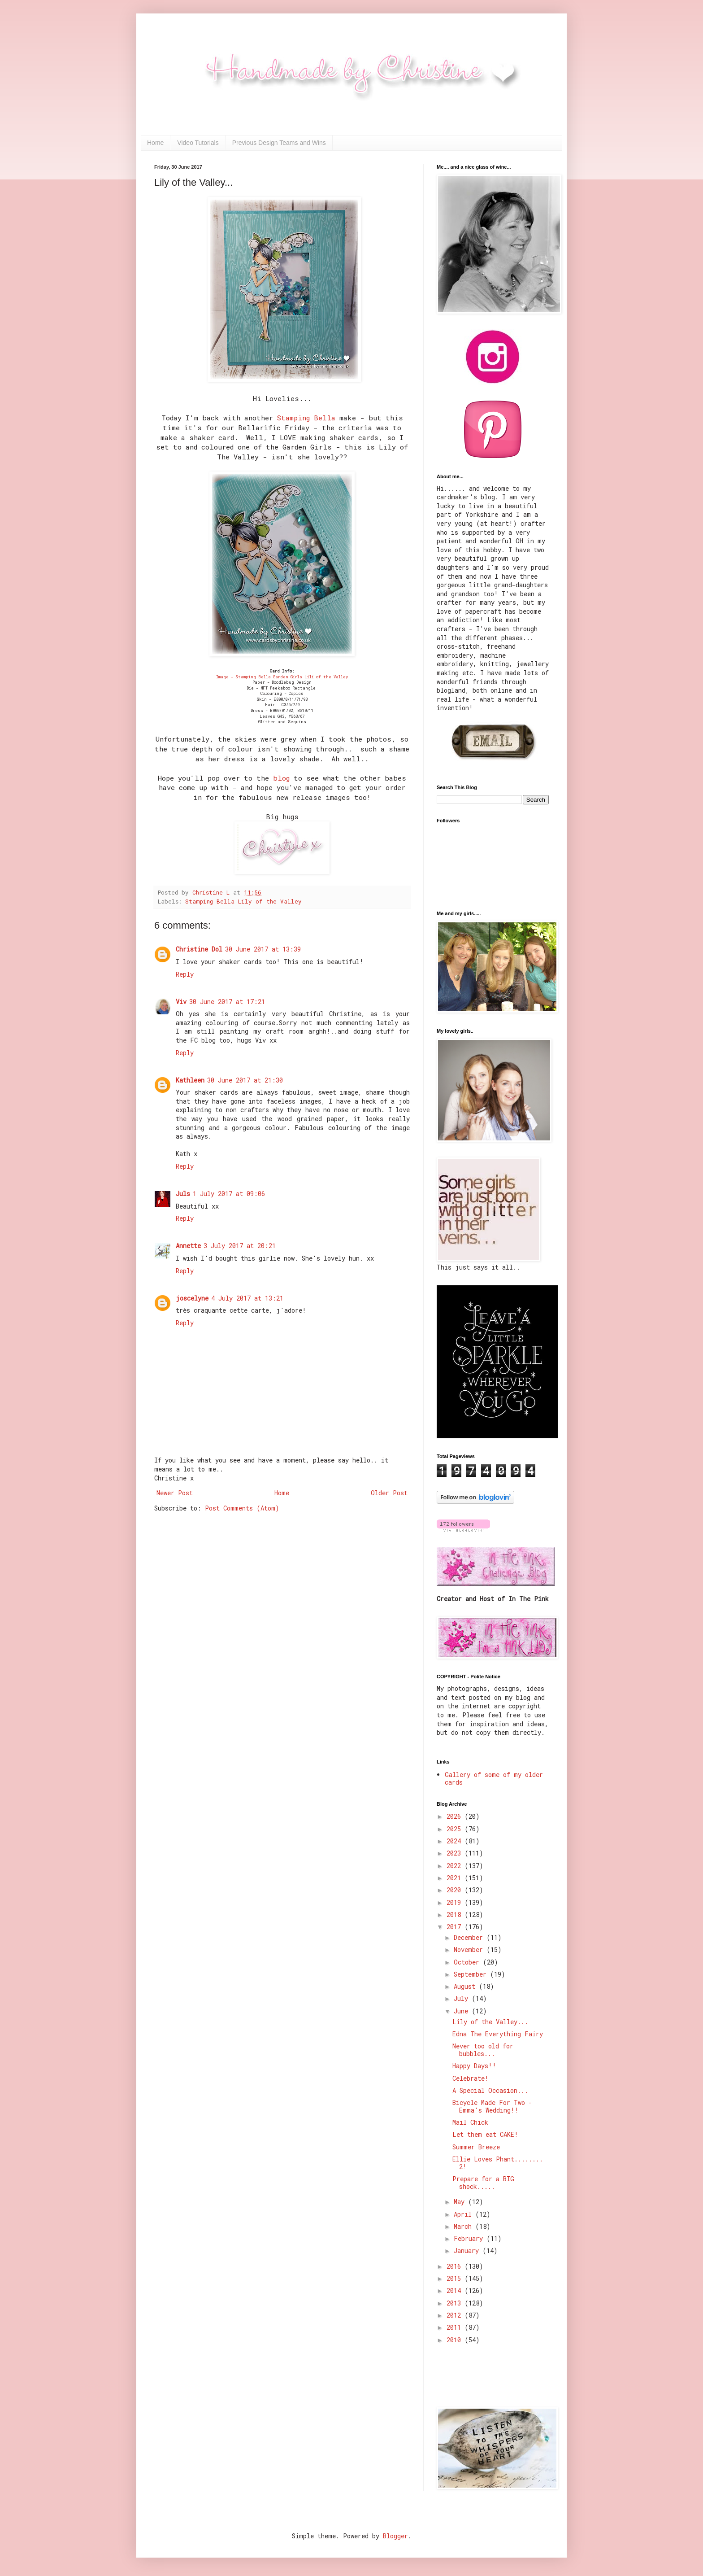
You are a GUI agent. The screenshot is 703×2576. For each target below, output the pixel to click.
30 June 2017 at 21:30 (245, 1080)
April (464, 2214)
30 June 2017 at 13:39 (263, 949)
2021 (455, 1877)
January (468, 2250)
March (464, 2226)
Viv (181, 1001)
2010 (455, 2340)
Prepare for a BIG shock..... (483, 2182)
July (463, 1998)
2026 (455, 1816)
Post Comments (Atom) (242, 1508)
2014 (455, 2290)
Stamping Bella (306, 417)
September (472, 1974)
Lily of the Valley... (490, 2021)
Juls (183, 1193)
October (468, 1962)
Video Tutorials (197, 142)
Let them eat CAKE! (485, 2134)
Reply (185, 974)
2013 (455, 2303)
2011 (455, 2327)
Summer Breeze (476, 2147)
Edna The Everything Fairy (497, 2034)
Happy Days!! (474, 2065)
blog (281, 777)
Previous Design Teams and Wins (279, 142)
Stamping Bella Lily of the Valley (243, 901)
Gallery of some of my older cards (494, 1778)
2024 (455, 1841)
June (463, 2011)
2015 (455, 2278)
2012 (455, 2315)
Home (155, 142)
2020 (455, 1890)
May (461, 2201)
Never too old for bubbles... (482, 2050)
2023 (455, 1853)
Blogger (395, 2536)
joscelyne (192, 1298)
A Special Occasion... (490, 2090)
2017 (455, 1926)
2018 (455, 1914)
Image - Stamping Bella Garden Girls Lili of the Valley (282, 676)
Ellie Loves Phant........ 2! (497, 2163)
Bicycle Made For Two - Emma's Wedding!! (492, 2106)
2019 (455, 1902)
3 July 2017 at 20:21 (240, 1245)
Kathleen (190, 1080)
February (470, 2238)
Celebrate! (470, 2078)
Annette (188, 1245)
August (466, 1986)
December (470, 1937)
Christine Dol (199, 949)
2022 (455, 1865)
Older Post (389, 1493)
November (470, 1949)
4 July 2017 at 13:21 (247, 1298)
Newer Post (174, 1493)
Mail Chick (470, 2122)
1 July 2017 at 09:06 (229, 1193)
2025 (455, 1829)
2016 (455, 2266)
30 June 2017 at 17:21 (227, 1001)
